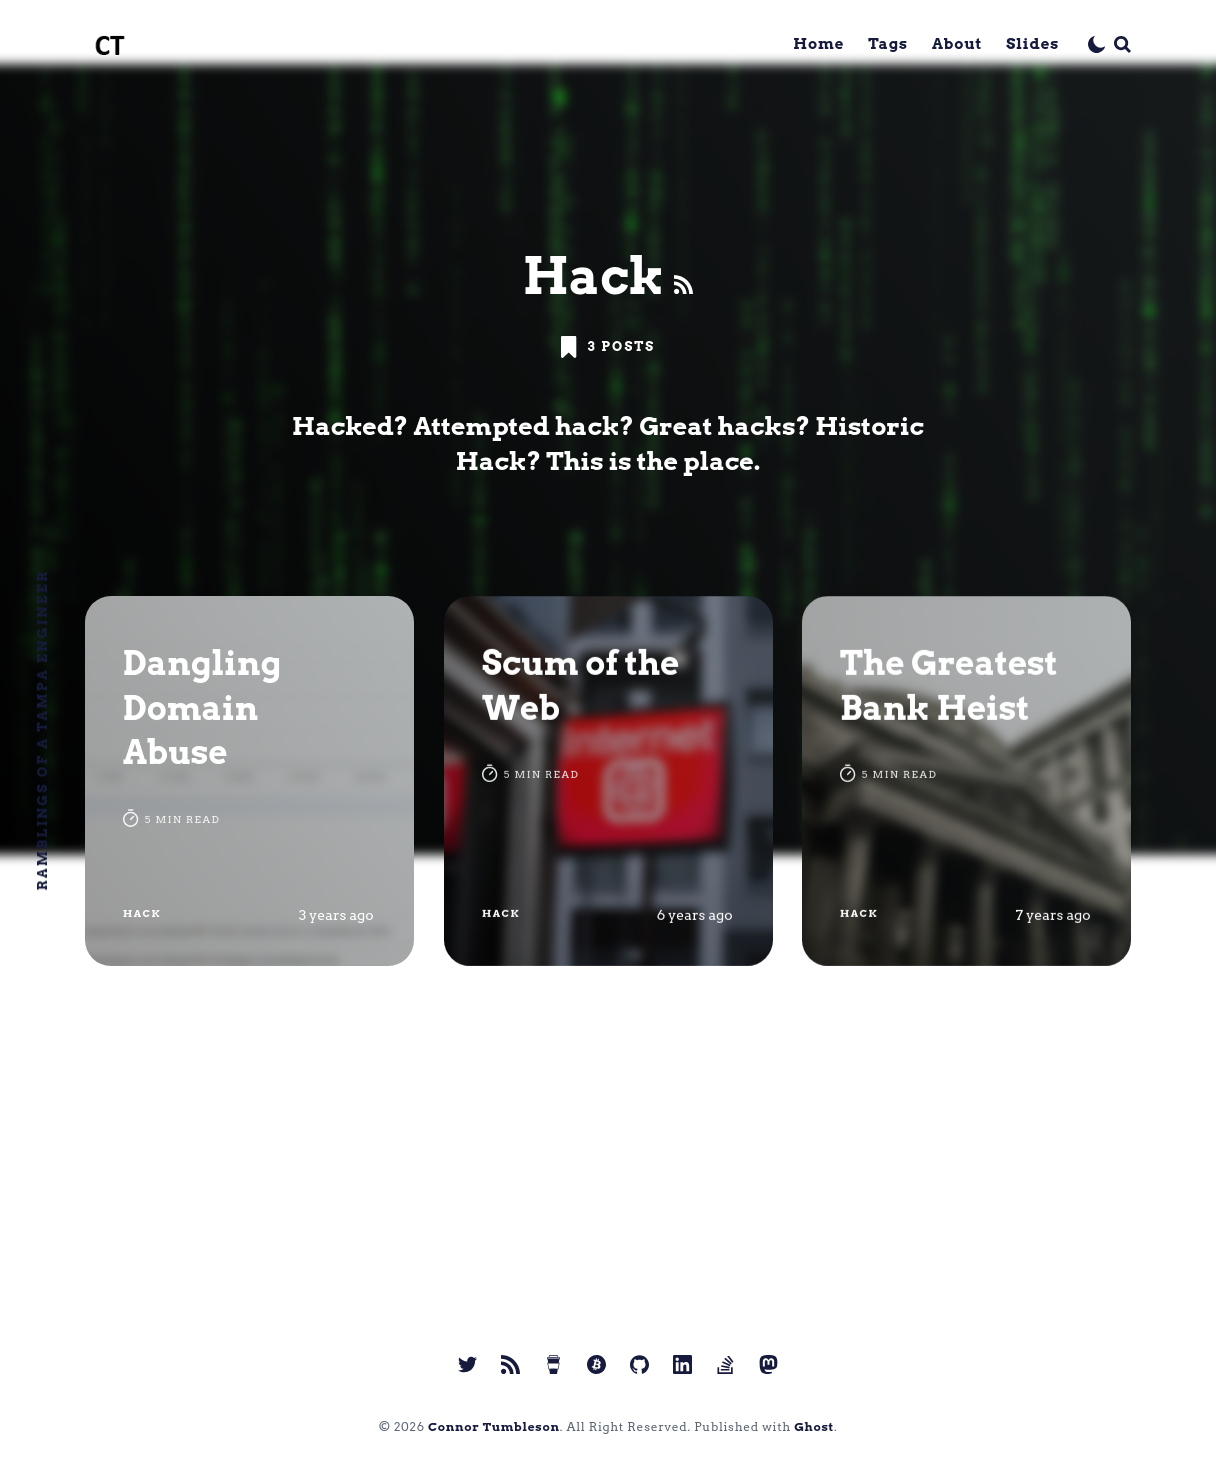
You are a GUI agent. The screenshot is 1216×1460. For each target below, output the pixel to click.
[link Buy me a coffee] (553, 1364)
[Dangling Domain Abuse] (249, 781)
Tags (888, 44)
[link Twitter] (467, 1364)
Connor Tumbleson (494, 1426)
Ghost (814, 1426)
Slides (1032, 44)
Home (818, 44)
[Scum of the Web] (608, 781)
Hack (142, 913)
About (957, 44)
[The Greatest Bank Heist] (966, 781)
